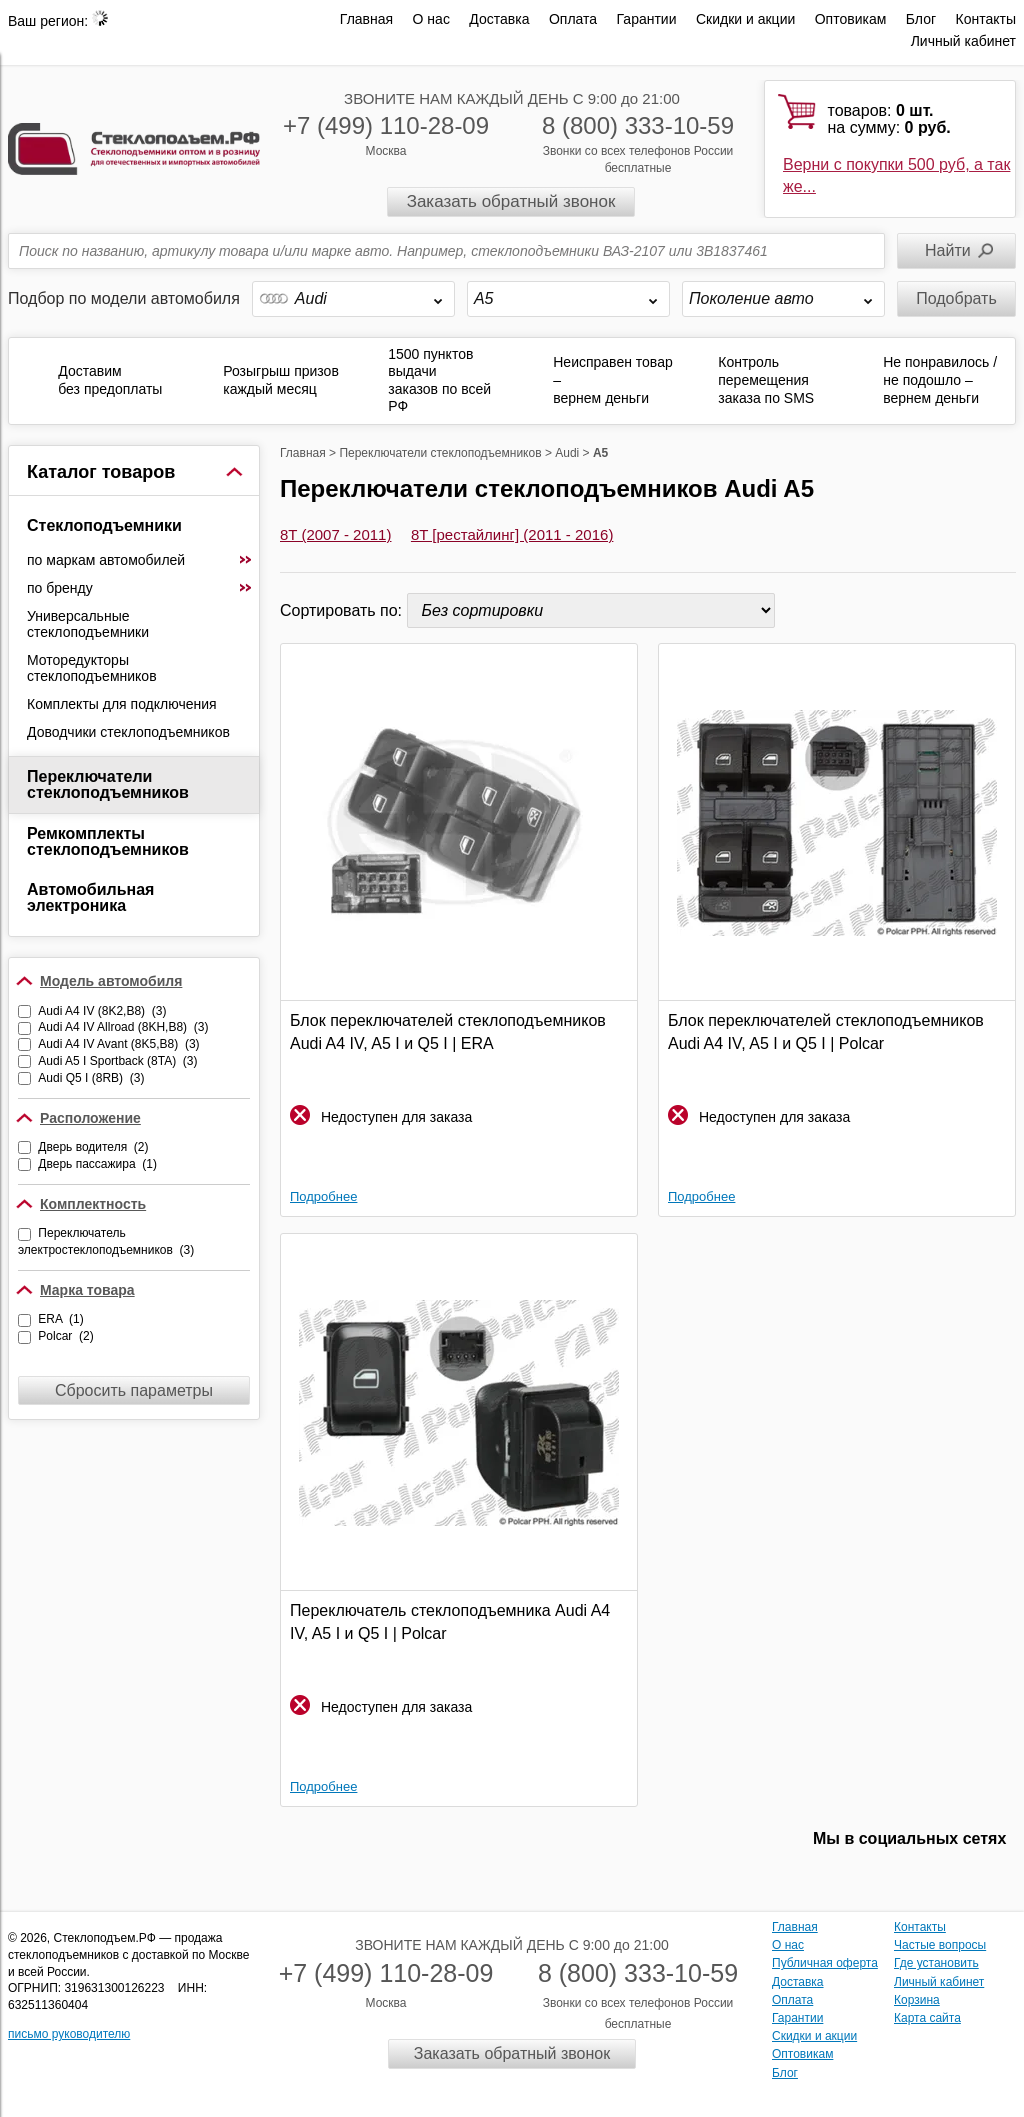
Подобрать (956, 298)
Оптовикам (851, 19)
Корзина (917, 2000)
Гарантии (647, 19)
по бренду (140, 588)
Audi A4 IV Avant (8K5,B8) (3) (118, 1044)
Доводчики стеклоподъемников (128, 732)
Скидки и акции (745, 19)
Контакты (986, 19)
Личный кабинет (963, 41)
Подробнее (323, 1196)
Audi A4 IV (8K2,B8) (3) (102, 1011)
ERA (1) (60, 1319)
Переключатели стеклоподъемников (108, 784)
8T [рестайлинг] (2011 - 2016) (512, 534)
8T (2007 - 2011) (335, 534)
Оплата (573, 19)
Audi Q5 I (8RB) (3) (91, 1078)
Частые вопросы (940, 1945)
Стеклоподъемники (104, 525)
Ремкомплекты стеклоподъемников (108, 841)
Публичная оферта (825, 1963)
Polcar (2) (65, 1336)
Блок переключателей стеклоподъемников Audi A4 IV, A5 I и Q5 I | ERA (448, 1031)
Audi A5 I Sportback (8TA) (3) (117, 1061)
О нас (431, 19)
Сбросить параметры (134, 1390)
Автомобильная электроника (90, 897)
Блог (921, 19)
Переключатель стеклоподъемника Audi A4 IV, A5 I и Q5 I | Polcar (450, 1621)
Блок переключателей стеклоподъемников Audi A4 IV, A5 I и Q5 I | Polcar (826, 1031)
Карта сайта (927, 2018)
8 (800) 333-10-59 (638, 125)
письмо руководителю (69, 2034)
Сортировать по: (343, 610)
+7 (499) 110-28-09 (386, 125)
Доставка (499, 19)
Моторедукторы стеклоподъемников (92, 668)
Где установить (936, 1963)
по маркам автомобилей (140, 560)
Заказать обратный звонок (511, 201)
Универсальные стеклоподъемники (88, 624)
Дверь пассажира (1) (97, 1164)
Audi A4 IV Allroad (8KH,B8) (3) (123, 1027)
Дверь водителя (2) (93, 1147)
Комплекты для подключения (122, 704)
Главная (366, 19)
